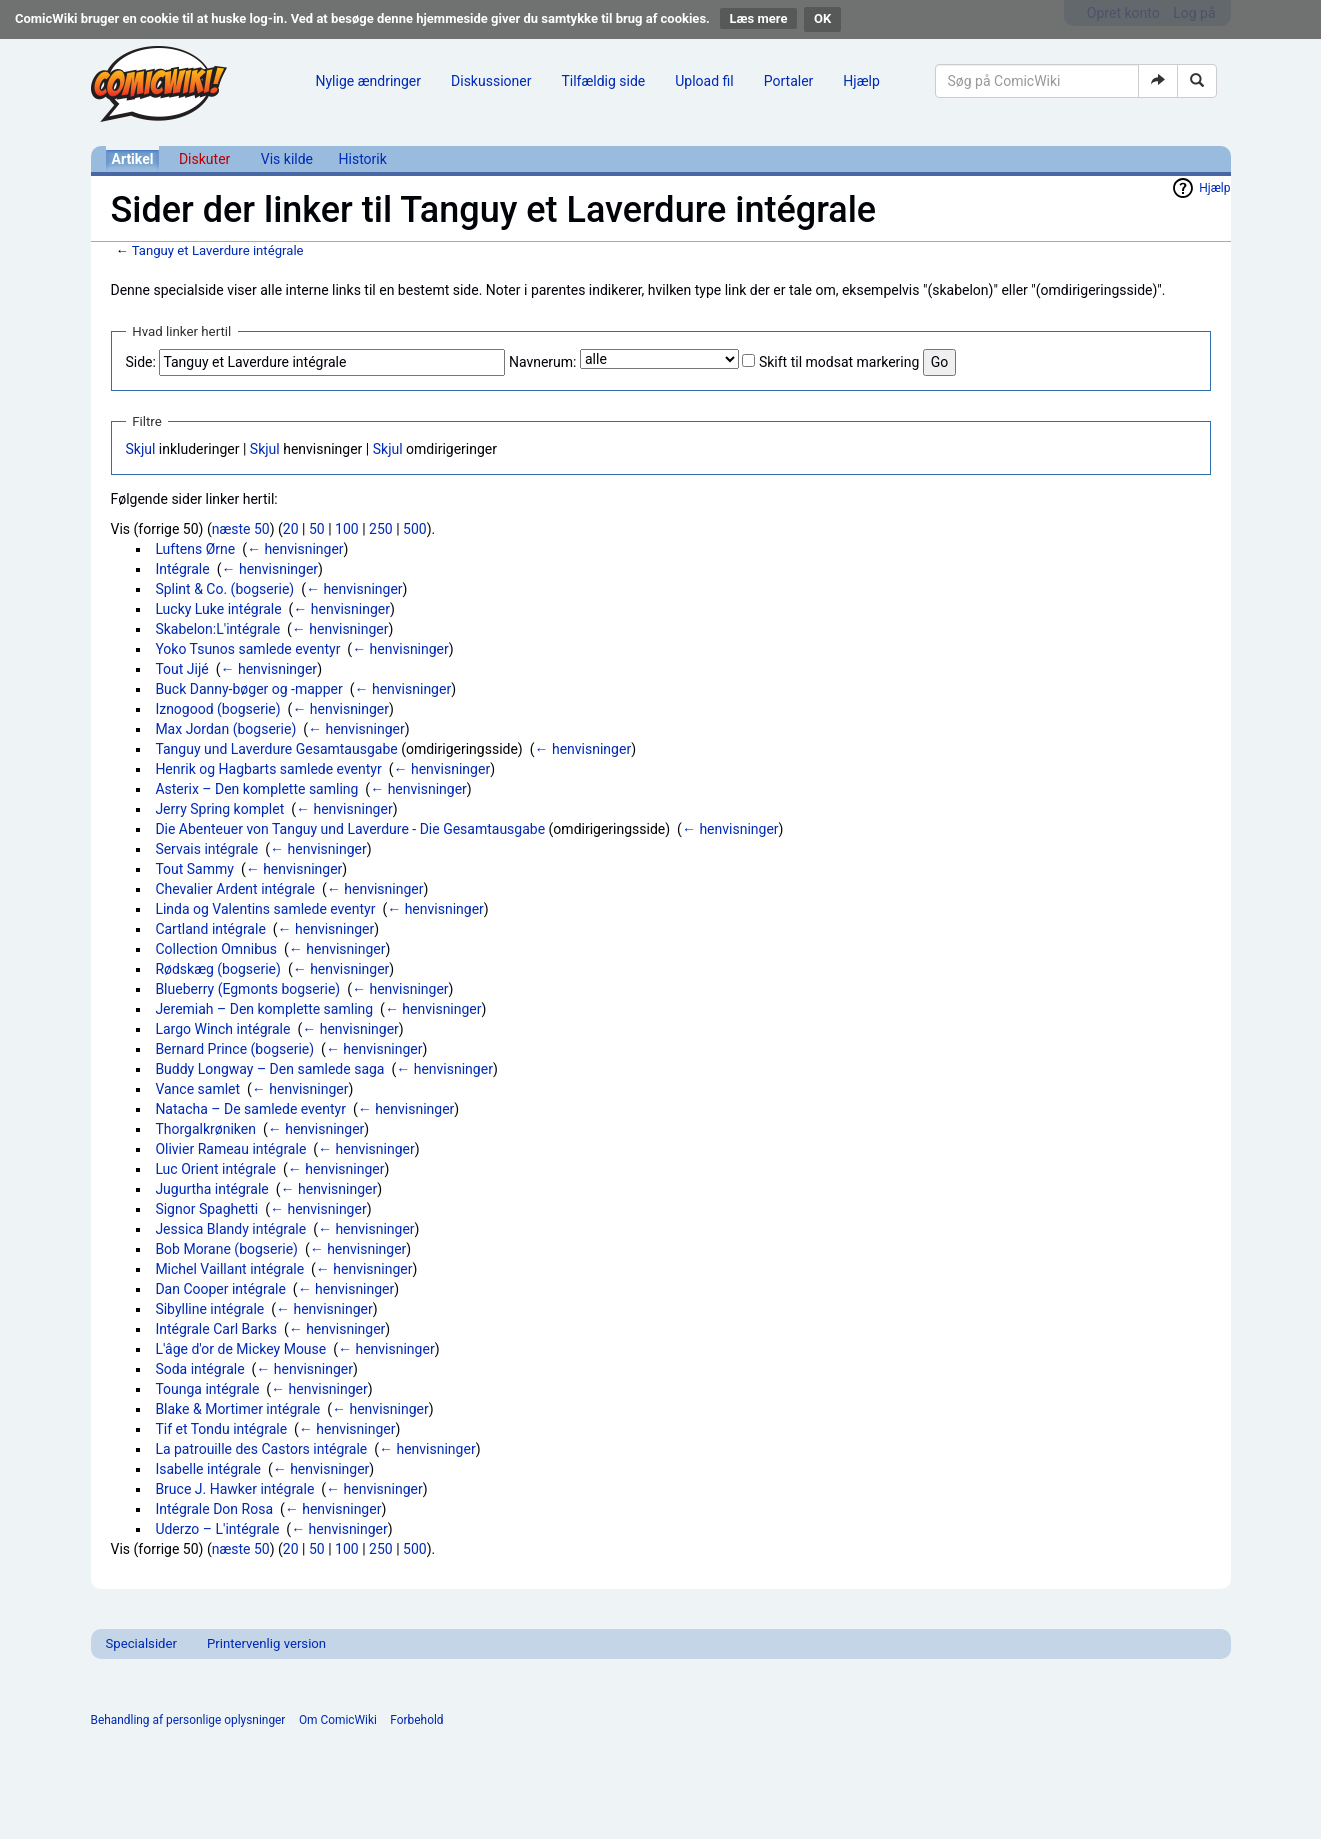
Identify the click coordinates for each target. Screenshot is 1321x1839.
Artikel (133, 159)
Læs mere (759, 18)
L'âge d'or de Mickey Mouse (240, 1349)
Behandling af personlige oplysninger (188, 1720)
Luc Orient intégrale (215, 1169)
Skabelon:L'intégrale (217, 629)
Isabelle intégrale (208, 1469)
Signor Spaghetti (206, 1209)
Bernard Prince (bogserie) (234, 1049)
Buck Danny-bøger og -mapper (248, 689)
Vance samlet (197, 1089)
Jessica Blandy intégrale (230, 1229)
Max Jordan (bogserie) (225, 729)
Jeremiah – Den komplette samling (264, 1009)
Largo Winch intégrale (222, 1029)
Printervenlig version (266, 1643)
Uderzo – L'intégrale (217, 1529)
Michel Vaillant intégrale (229, 1269)
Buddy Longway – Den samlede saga (269, 1069)
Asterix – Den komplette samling (256, 789)
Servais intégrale (206, 849)
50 (317, 529)
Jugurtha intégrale (211, 1189)
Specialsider (141, 1643)
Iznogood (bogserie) (217, 709)
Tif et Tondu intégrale (221, 1429)
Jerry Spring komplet (219, 809)
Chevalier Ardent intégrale (235, 889)
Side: (141, 362)
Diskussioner (491, 81)
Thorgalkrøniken (205, 1129)
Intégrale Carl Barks (216, 1329)
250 (381, 529)
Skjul (141, 449)
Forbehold (416, 1720)
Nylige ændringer (369, 81)
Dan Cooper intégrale (220, 1289)
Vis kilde (287, 159)
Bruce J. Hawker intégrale (234, 1489)
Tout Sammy (194, 869)
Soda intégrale (199, 1369)
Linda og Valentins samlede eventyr (265, 909)
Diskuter (204, 159)
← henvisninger (295, 549)
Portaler (789, 81)
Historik (363, 159)
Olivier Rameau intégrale (230, 1149)
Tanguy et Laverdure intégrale (218, 250)
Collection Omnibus (216, 949)
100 (347, 529)
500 (415, 529)
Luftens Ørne (195, 549)
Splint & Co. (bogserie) (224, 589)
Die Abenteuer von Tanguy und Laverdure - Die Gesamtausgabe (350, 829)
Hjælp (861, 81)
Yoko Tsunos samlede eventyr (247, 649)
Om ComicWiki (338, 1720)
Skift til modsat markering (839, 362)
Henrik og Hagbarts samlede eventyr (268, 769)
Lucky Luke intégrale (218, 609)
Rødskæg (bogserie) (218, 969)
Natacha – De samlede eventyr (250, 1109)
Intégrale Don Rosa (214, 1509)
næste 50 (241, 529)
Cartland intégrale (210, 929)
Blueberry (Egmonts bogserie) (247, 989)
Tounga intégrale (207, 1389)
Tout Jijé (181, 669)
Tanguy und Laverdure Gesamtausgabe (276, 749)
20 (291, 529)
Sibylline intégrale (209, 1309)
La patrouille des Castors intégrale (261, 1449)
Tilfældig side (603, 81)
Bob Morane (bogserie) (226, 1249)
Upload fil (704, 81)
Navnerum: (543, 362)
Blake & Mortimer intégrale (237, 1409)
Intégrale (182, 569)
